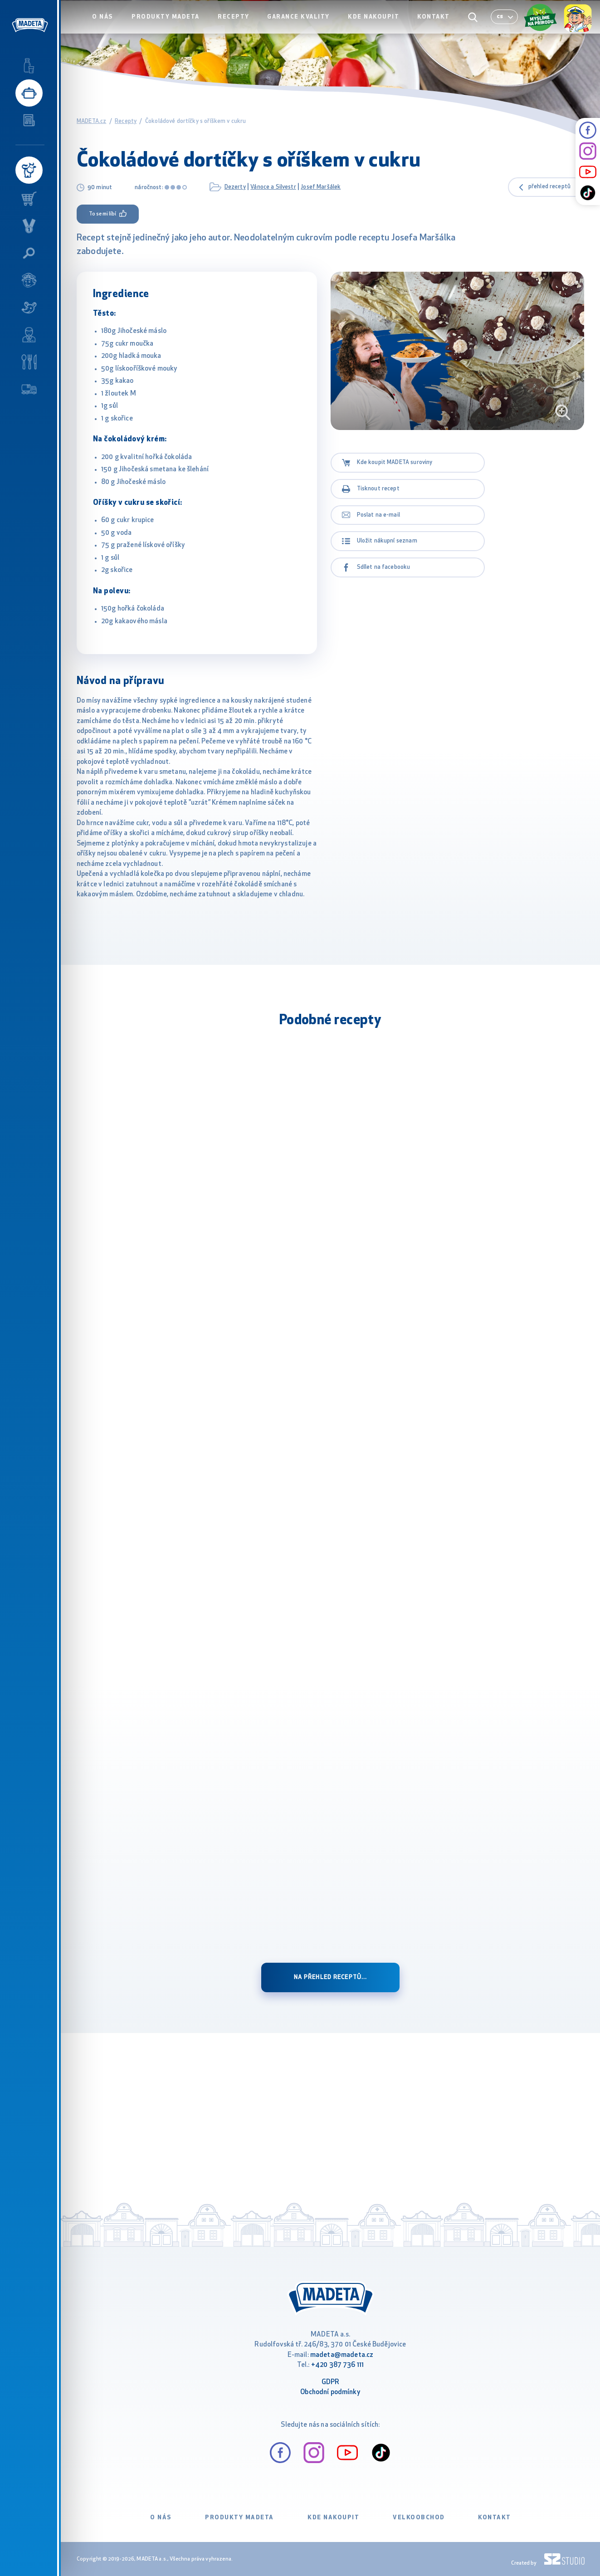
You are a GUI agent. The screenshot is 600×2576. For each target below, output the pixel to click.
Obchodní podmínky (330, 2392)
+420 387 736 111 (337, 2365)
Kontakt (436, 26)
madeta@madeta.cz (341, 2355)
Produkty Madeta (177, 26)
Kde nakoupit (378, 26)
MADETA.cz (91, 121)
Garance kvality (305, 26)
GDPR (331, 2382)
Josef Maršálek (321, 187)
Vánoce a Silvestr (273, 187)
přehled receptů (549, 187)
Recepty (242, 26)
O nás (116, 26)
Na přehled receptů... (330, 1977)
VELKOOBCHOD (419, 2518)
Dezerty (235, 187)
